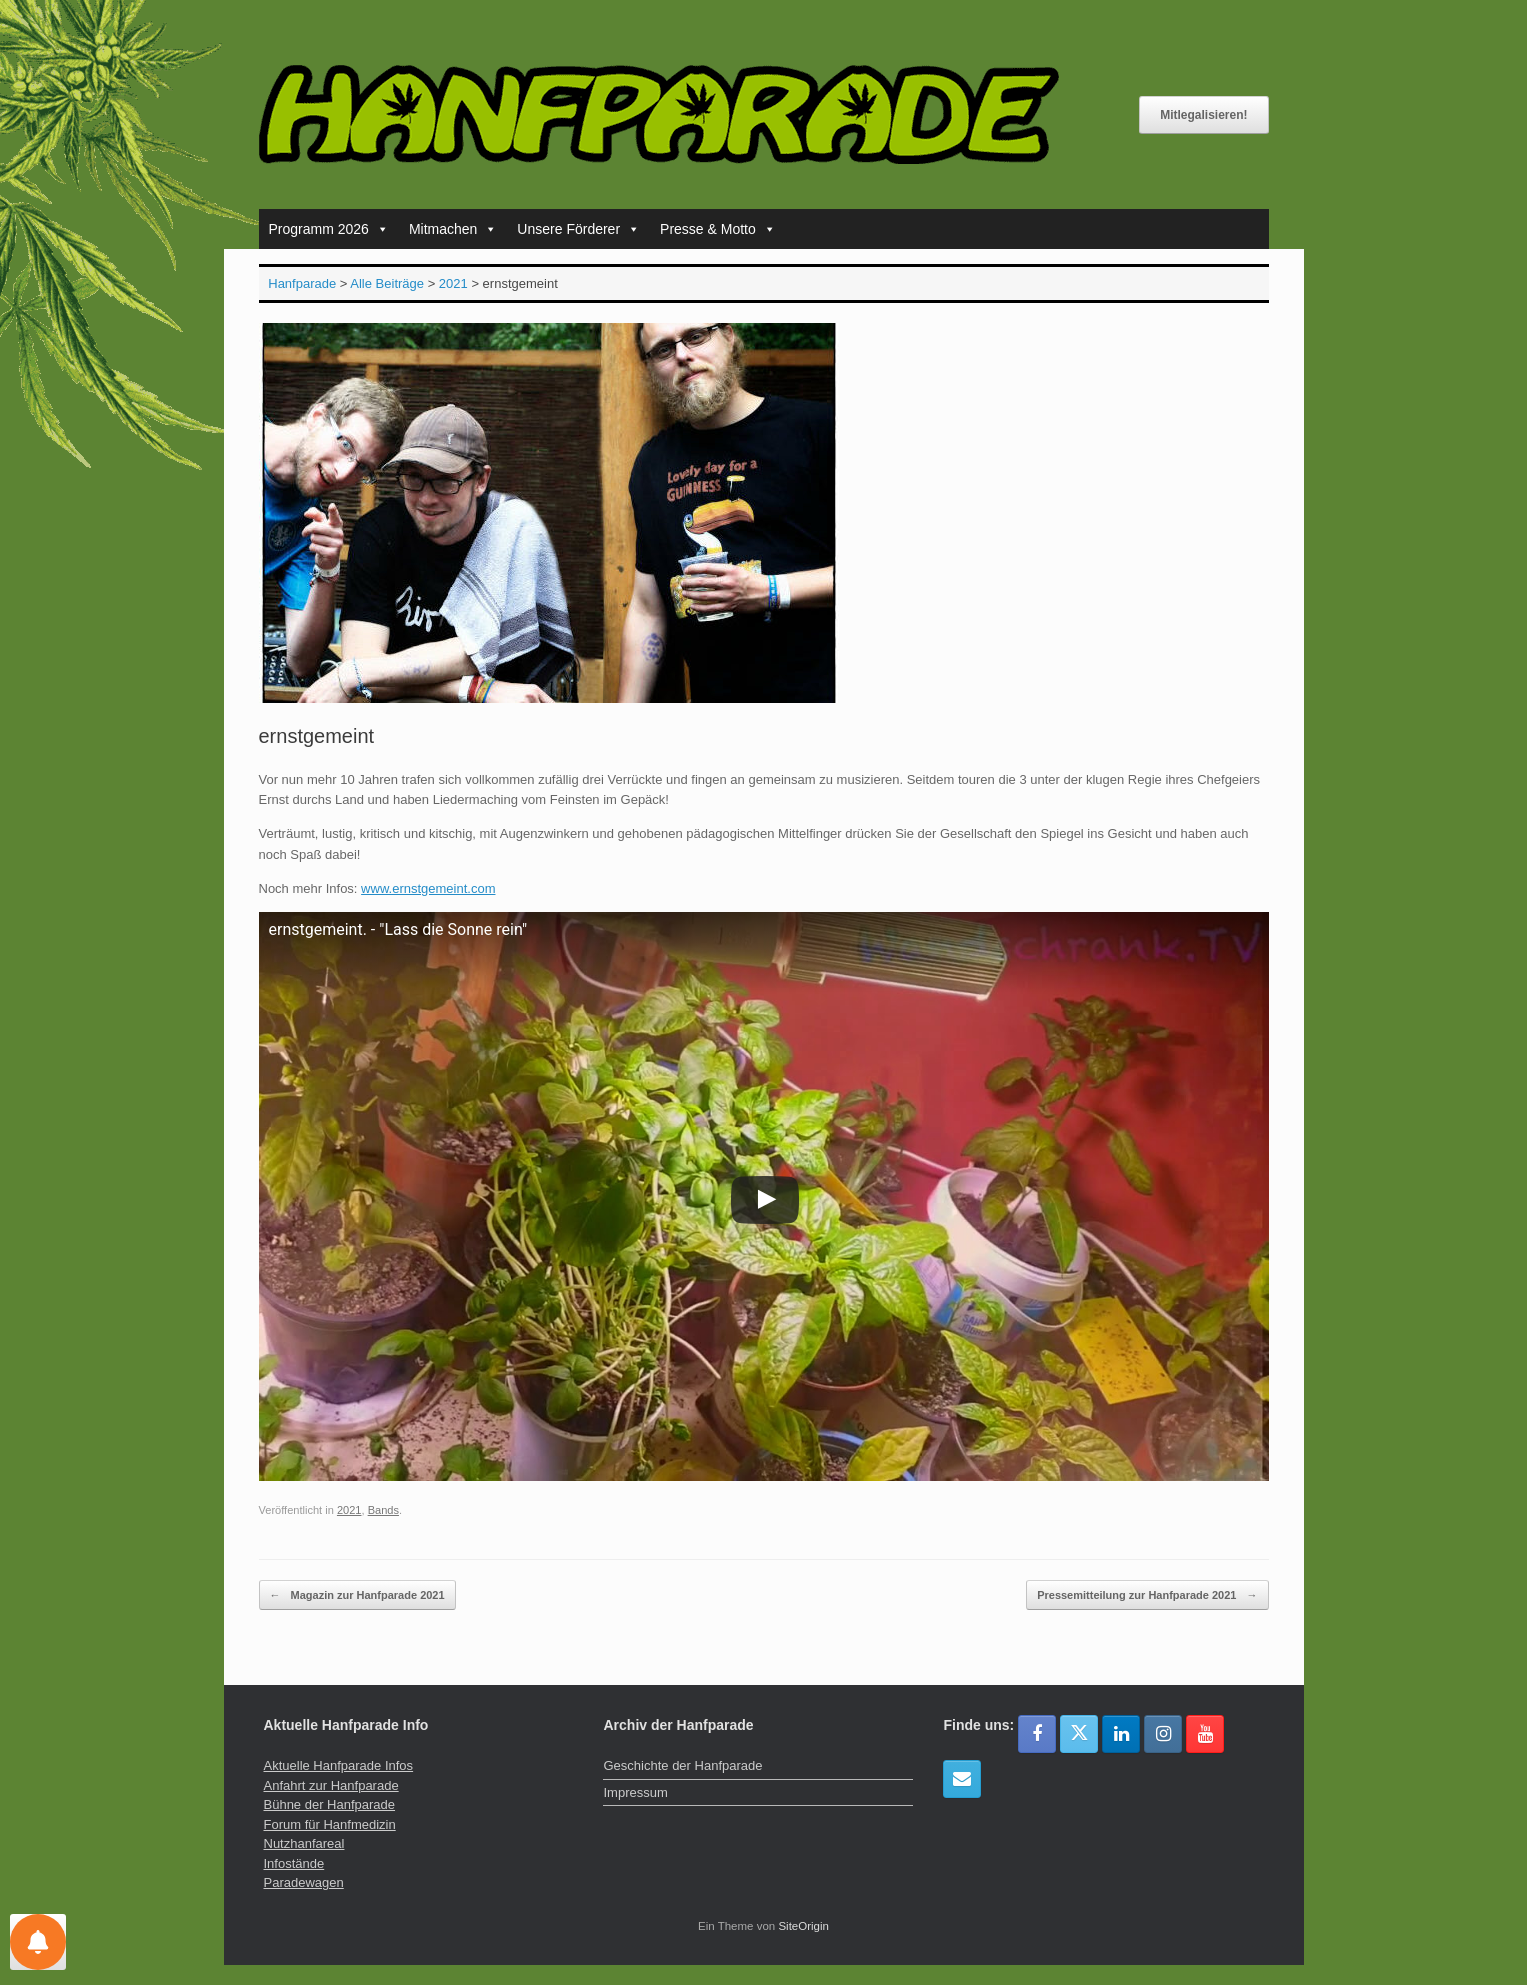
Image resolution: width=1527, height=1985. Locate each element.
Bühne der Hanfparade (330, 1804)
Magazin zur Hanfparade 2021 (357, 1595)
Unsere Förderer (578, 229)
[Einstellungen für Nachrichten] (38, 1942)
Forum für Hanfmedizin (330, 1824)
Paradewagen (304, 1882)
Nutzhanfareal (304, 1843)
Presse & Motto (718, 229)
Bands (383, 1510)
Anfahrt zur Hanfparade (331, 1785)
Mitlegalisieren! (1203, 115)
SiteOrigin (803, 1926)
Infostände (294, 1863)
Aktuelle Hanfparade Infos (339, 1765)
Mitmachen (453, 229)
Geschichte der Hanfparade (682, 1765)
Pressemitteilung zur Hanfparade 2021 (1147, 1595)
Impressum (635, 1792)
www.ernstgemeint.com (428, 888)
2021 (349, 1510)
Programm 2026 (329, 229)
